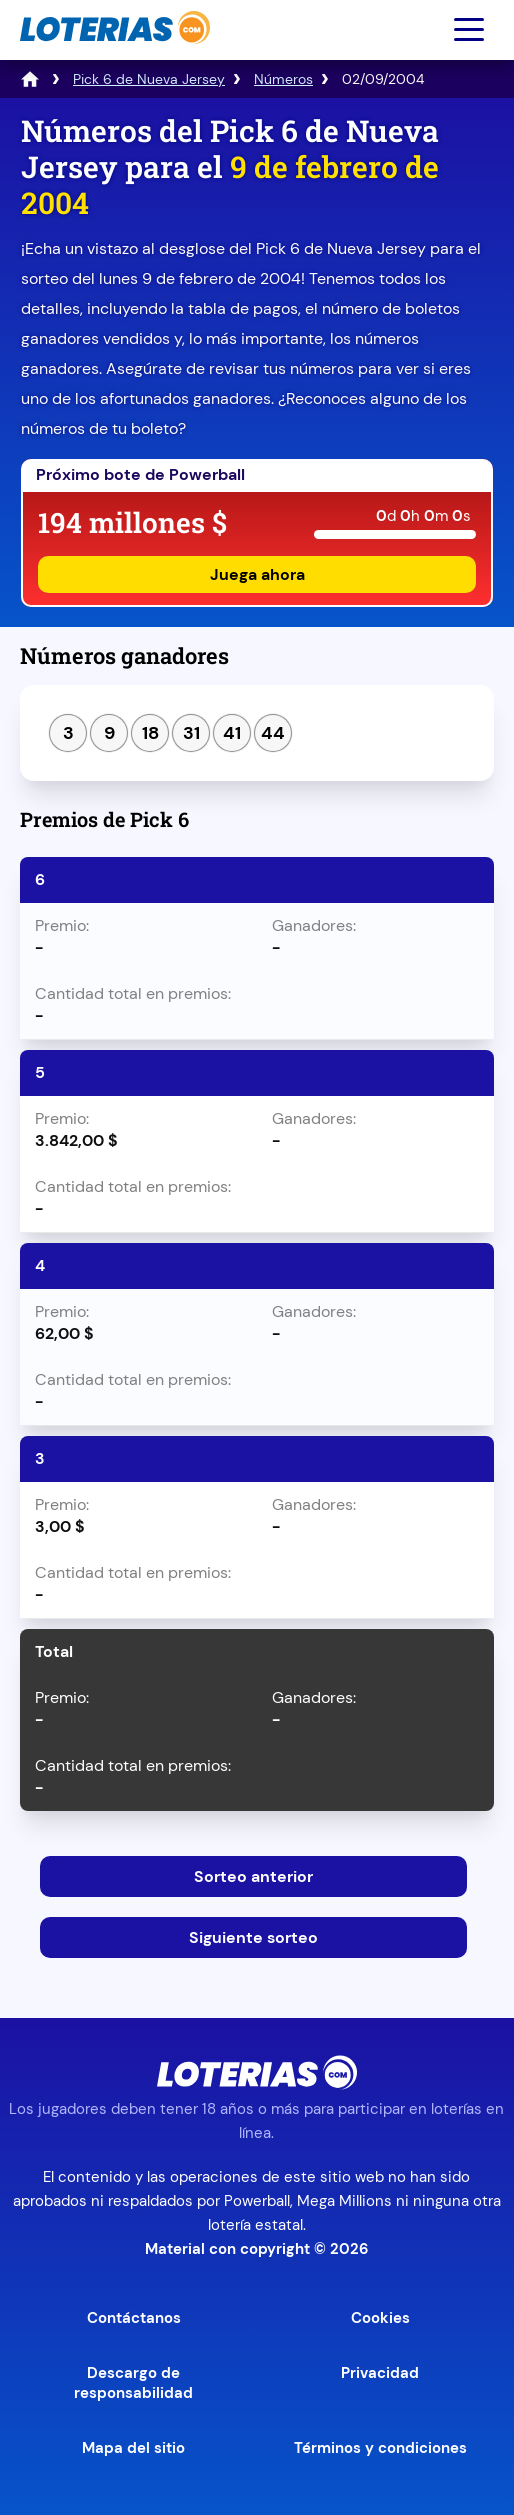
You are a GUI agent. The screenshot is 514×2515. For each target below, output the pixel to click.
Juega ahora (257, 574)
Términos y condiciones (380, 2448)
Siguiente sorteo (253, 1937)
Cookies (380, 2318)
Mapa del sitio (133, 2448)
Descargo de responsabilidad (133, 2383)
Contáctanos (134, 2318)
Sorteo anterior (253, 1876)
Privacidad (380, 2373)
